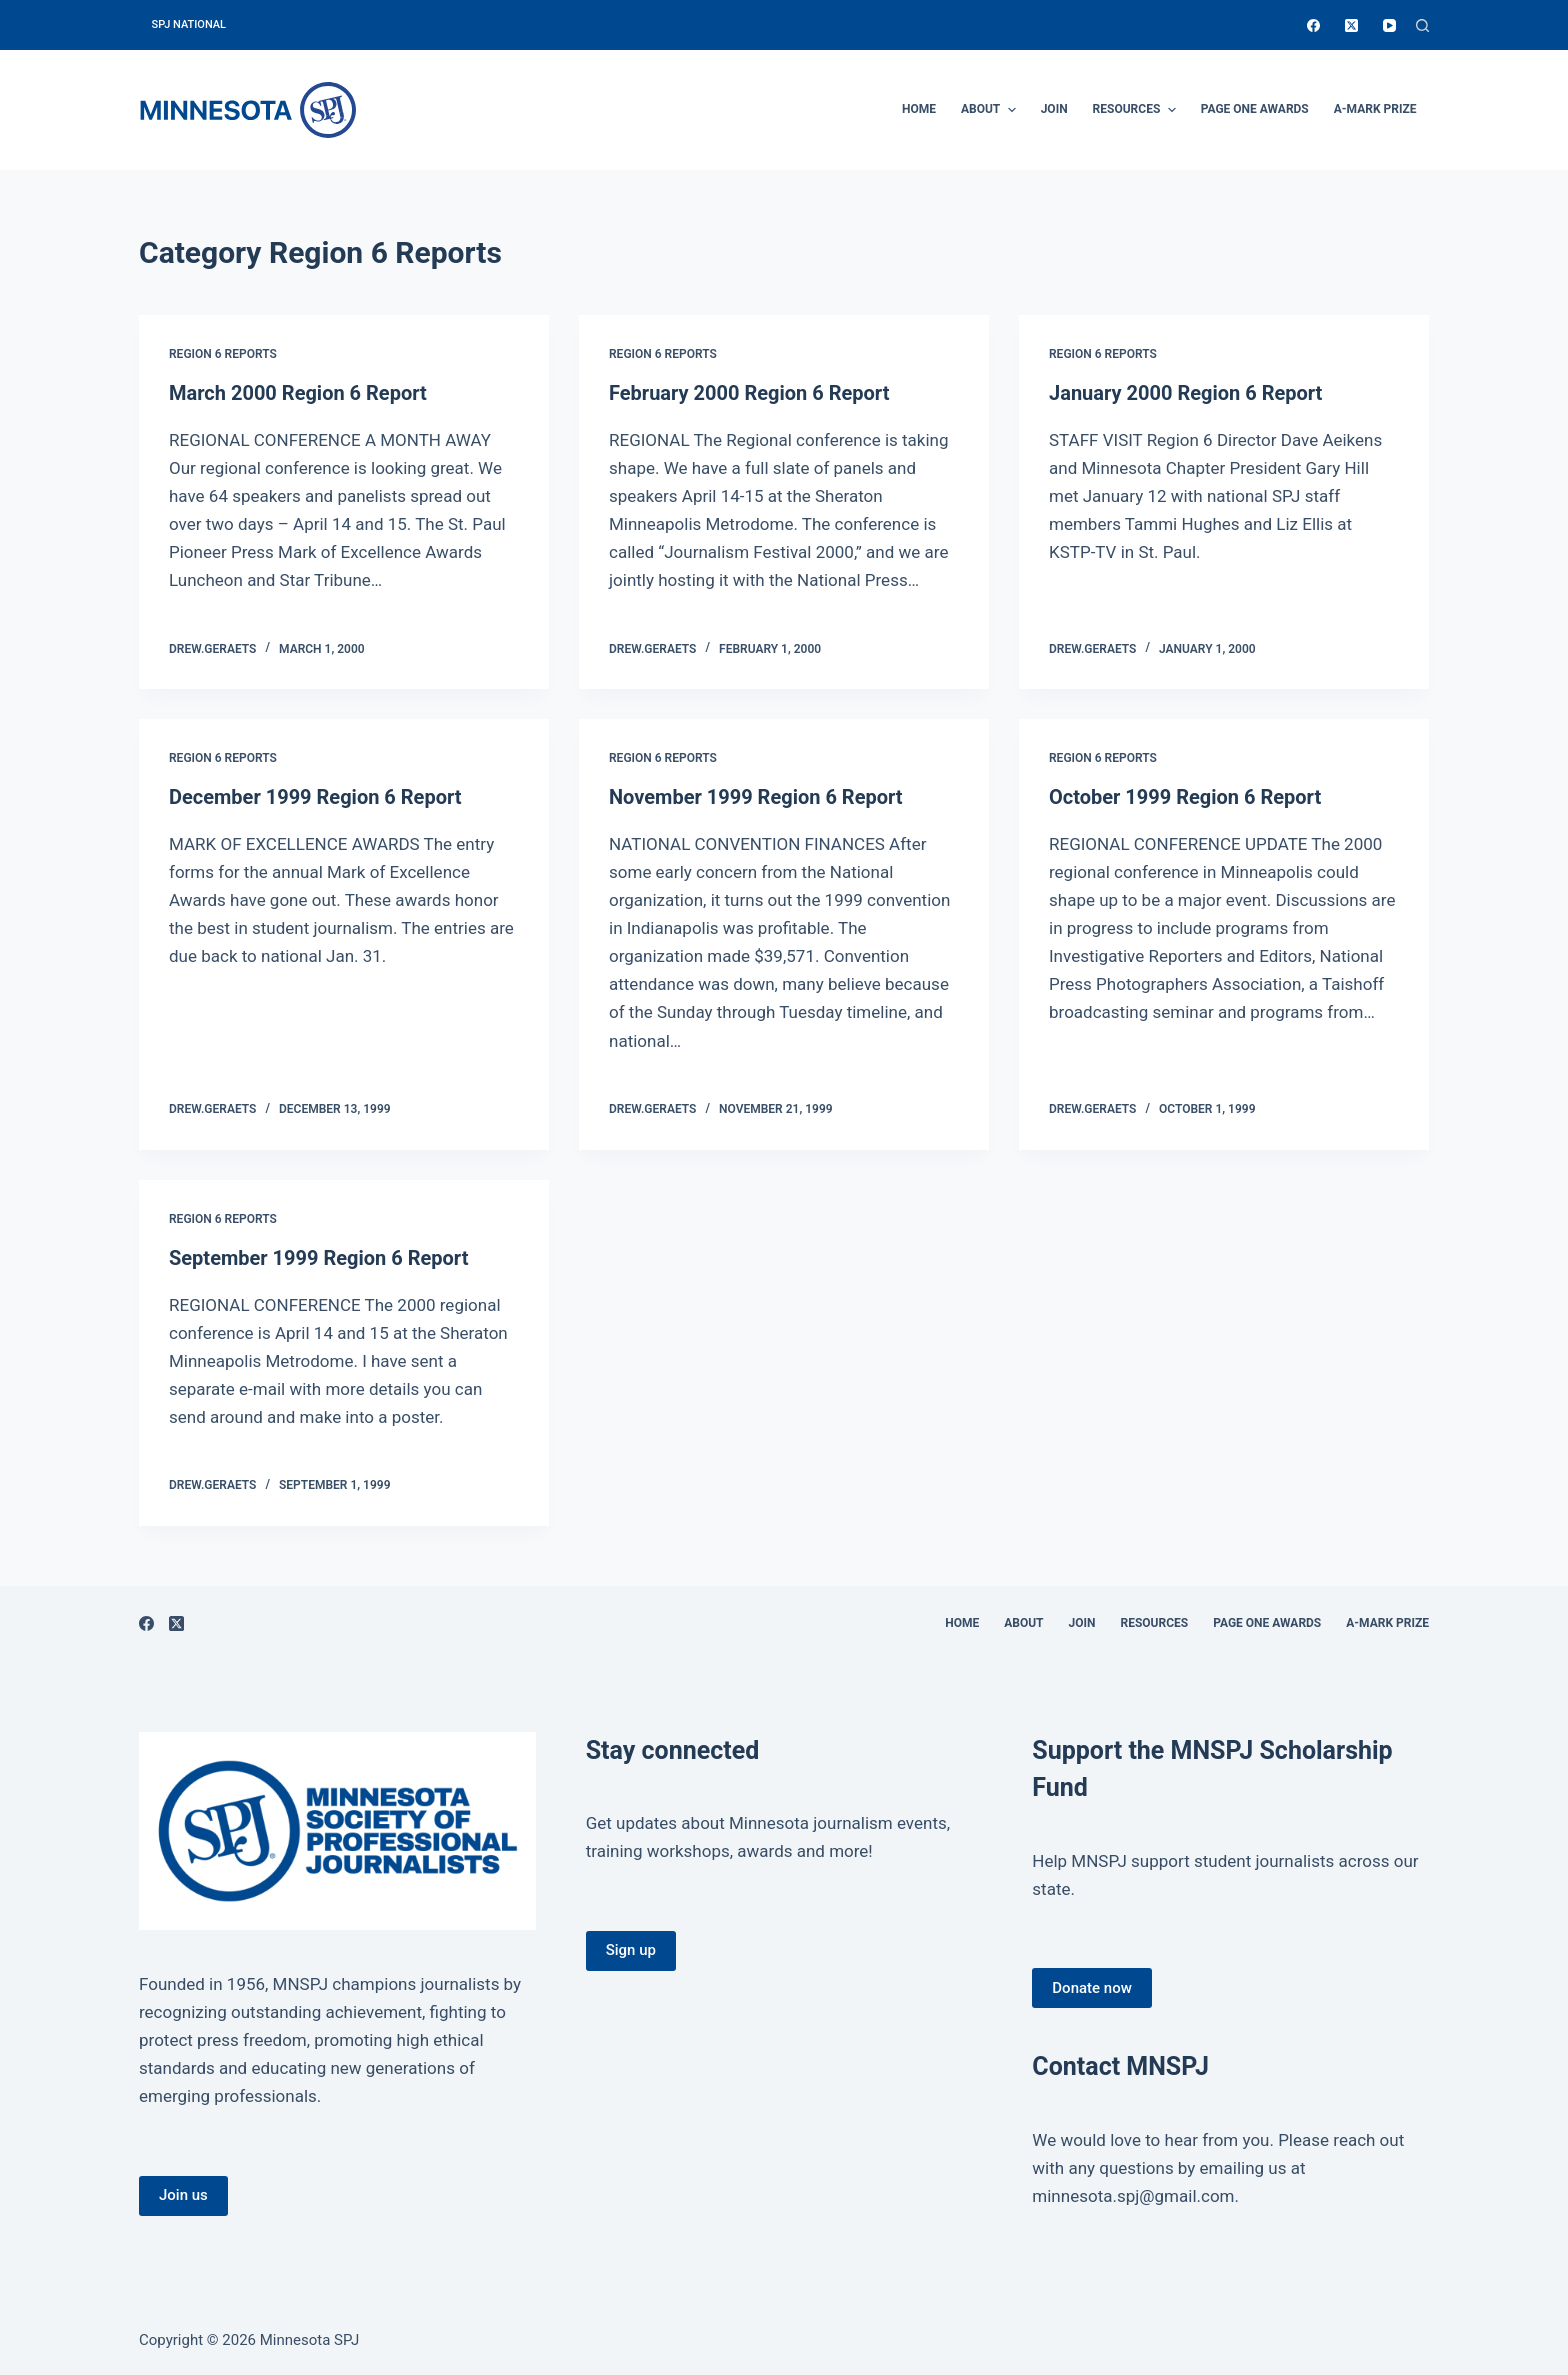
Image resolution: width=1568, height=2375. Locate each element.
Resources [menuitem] (1137, 110)
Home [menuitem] (919, 109)
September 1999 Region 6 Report (318, 1258)
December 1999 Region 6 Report (315, 797)
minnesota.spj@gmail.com (1133, 2196)
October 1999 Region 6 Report (1185, 797)
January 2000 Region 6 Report (1185, 393)
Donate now (1092, 1988)
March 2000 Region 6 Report (298, 393)
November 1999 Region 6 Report (756, 797)
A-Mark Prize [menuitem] (1375, 109)
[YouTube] (1389, 25)
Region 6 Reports (223, 354)
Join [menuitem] (1054, 109)
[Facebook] (1313, 25)
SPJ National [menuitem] (189, 24)
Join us (183, 2195)
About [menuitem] (991, 110)
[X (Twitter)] (1351, 25)
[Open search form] (1422, 25)
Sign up (631, 1950)
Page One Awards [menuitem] (1255, 109)
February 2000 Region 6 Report (749, 393)
